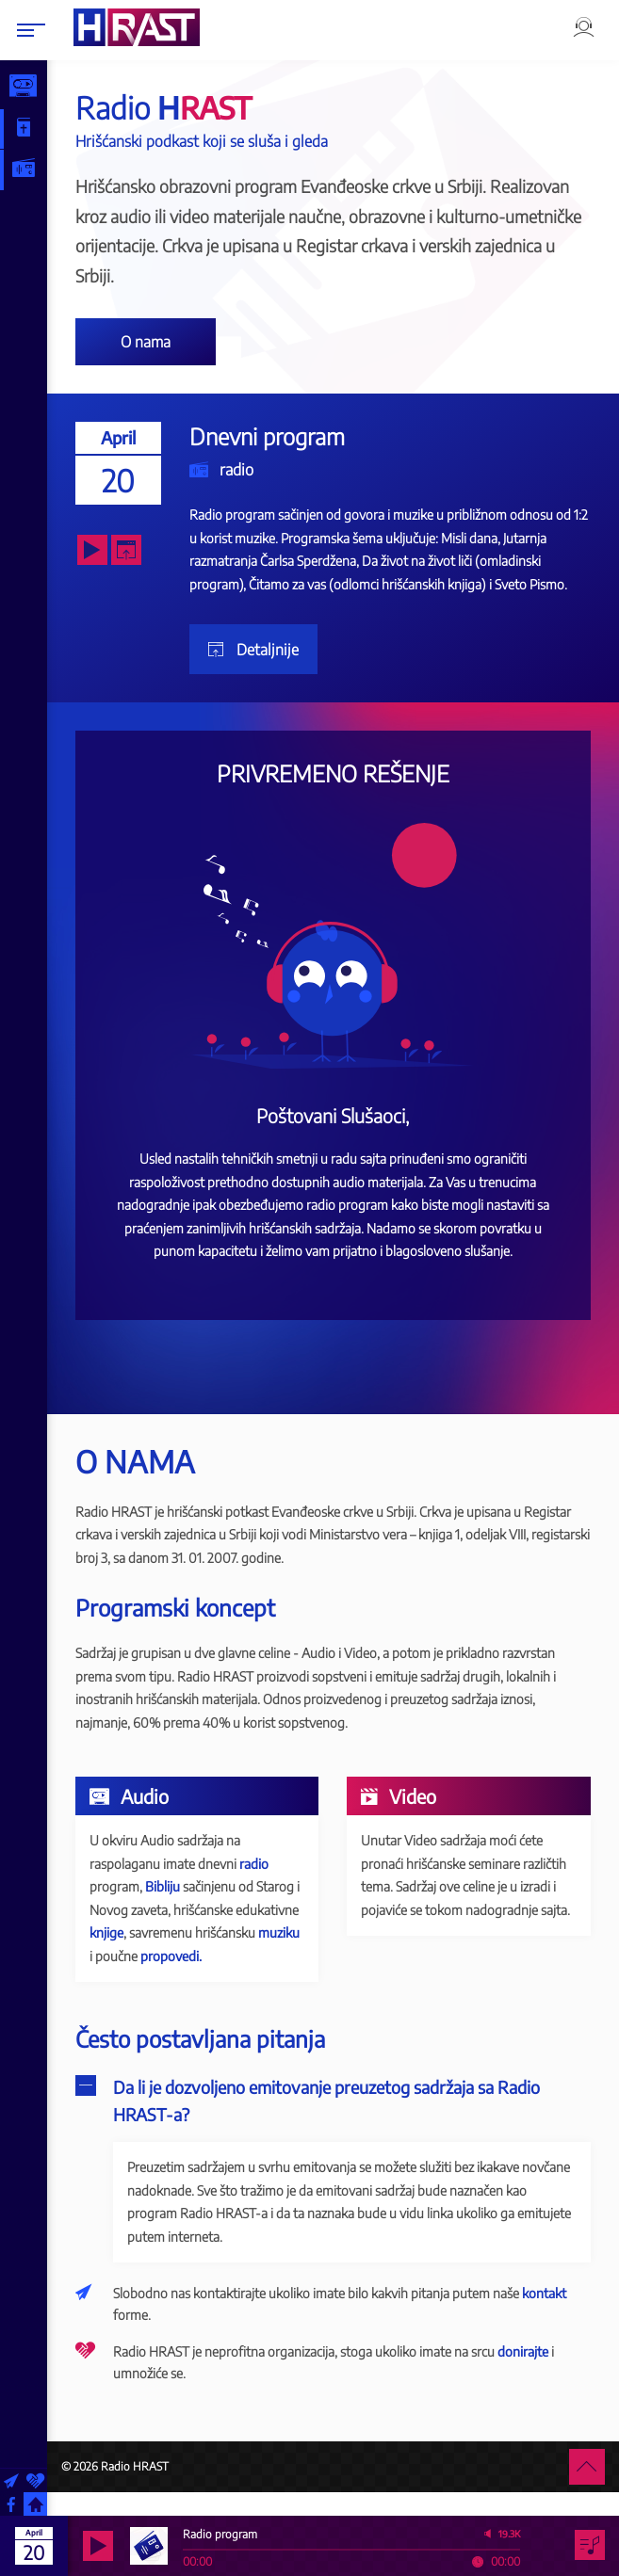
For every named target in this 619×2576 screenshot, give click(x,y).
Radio (38, 170)
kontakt (557, 2317)
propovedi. (133, 1979)
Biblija (38, 127)
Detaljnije (279, 649)
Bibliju (175, 1886)
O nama (159, 341)
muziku (186, 1956)
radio (248, 469)
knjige (186, 1932)
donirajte (536, 2374)
